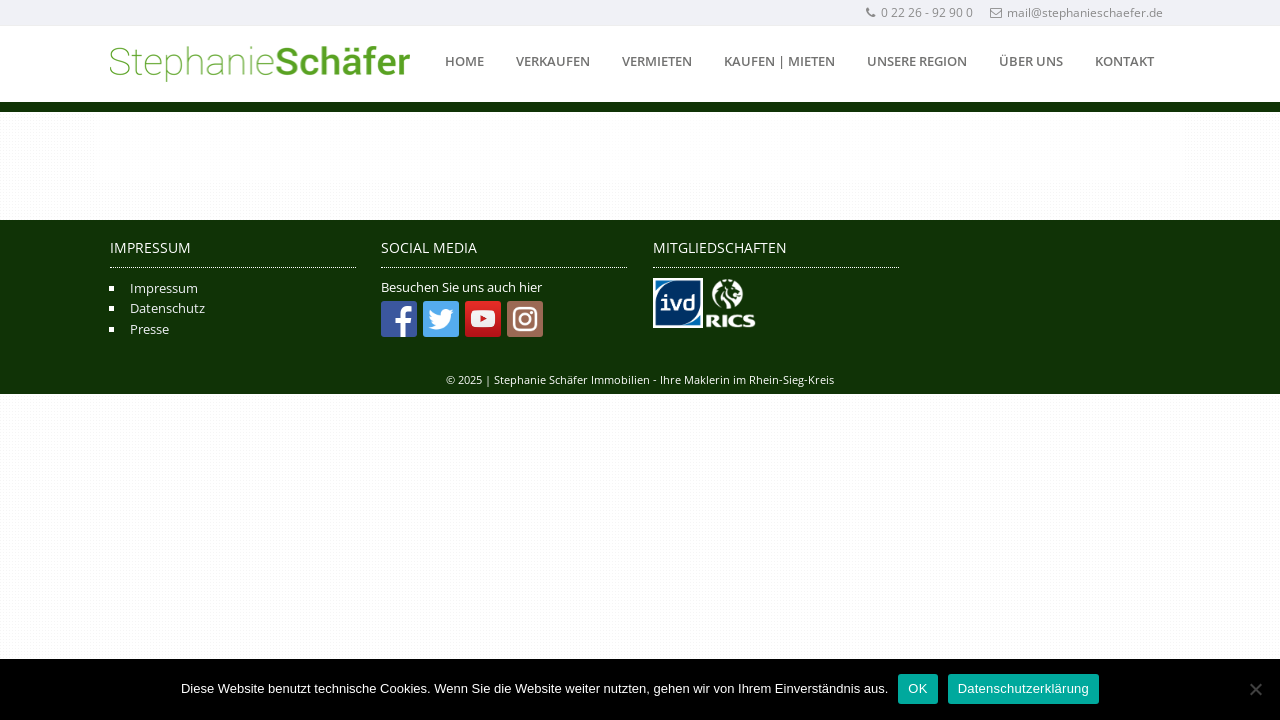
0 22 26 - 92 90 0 (918, 12)
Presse (149, 329)
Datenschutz (167, 308)
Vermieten (657, 61)
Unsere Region (917, 61)
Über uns (1031, 61)
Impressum (164, 288)
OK (917, 688)
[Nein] (1255, 689)
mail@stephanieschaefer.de (1076, 12)
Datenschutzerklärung (1023, 688)
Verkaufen (553, 61)
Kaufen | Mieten (779, 61)
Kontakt (1124, 61)
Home (464, 61)
